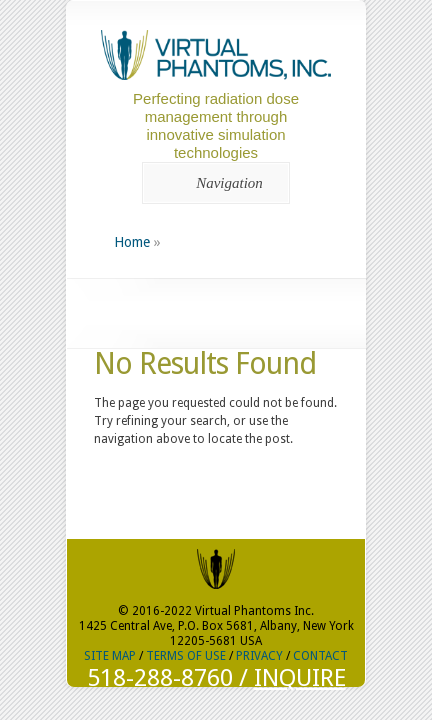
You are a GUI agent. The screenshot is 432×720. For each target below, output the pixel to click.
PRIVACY (259, 656)
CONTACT (320, 656)
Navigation (212, 183)
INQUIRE (300, 678)
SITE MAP (110, 656)
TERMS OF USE (186, 656)
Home (132, 242)
